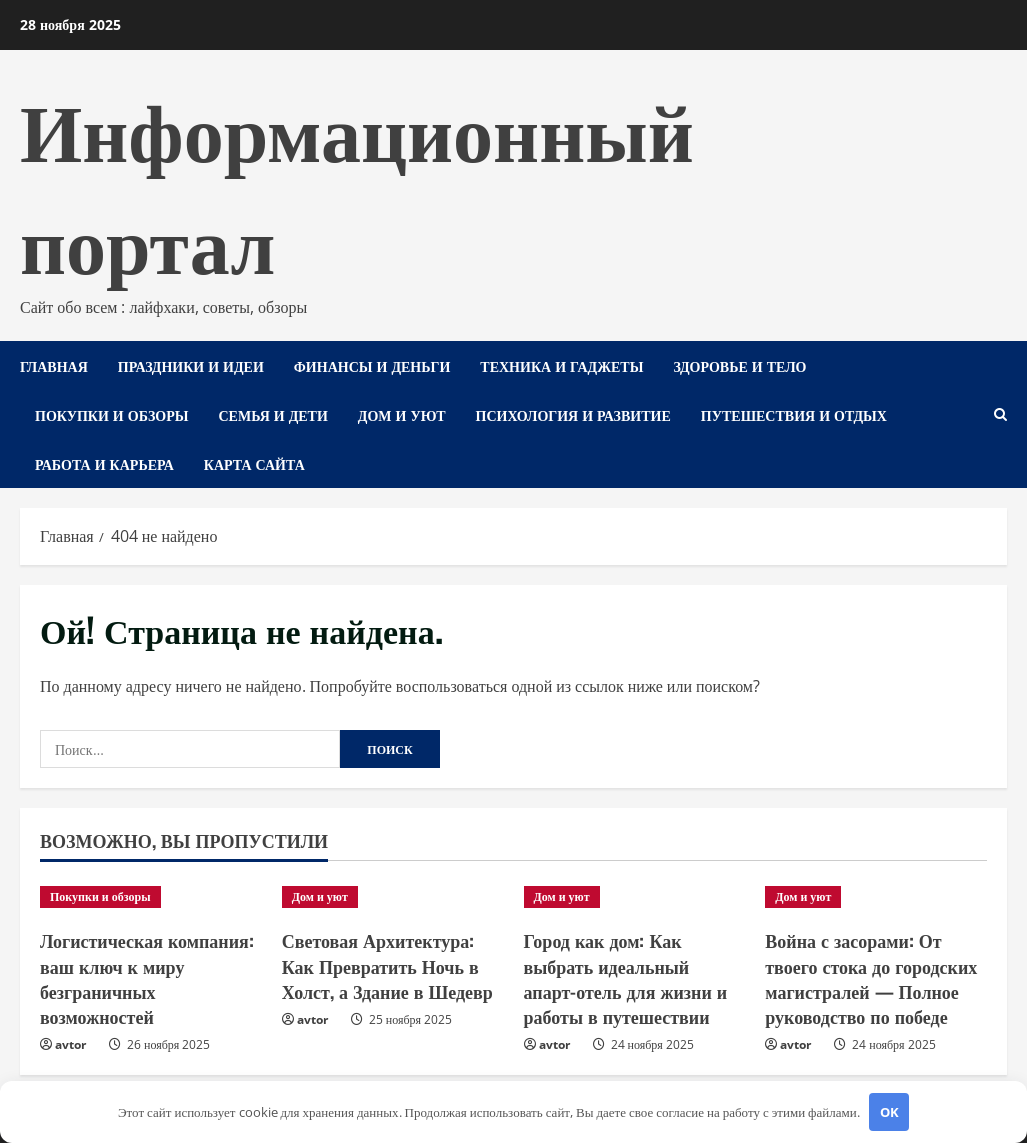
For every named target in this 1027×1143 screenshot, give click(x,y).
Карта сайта (254, 463)
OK (889, 1112)
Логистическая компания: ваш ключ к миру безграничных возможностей (147, 978)
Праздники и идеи (191, 365)
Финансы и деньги (372, 365)
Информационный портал (357, 182)
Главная (54, 365)
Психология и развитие (573, 414)
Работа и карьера (104, 463)
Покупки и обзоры (111, 414)
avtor (70, 1044)
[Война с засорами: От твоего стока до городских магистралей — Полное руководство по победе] (876, 897)
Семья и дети (272, 414)
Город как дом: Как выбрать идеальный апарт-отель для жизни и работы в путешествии (626, 978)
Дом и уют (402, 414)
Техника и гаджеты (561, 365)
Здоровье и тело (739, 365)
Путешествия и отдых (794, 414)
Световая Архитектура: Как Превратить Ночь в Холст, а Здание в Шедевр (387, 965)
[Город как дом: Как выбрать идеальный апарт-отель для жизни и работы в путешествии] (635, 897)
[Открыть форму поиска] (1000, 414)
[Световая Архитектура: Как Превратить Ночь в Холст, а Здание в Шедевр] (393, 897)
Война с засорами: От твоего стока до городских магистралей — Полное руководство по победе (871, 978)
